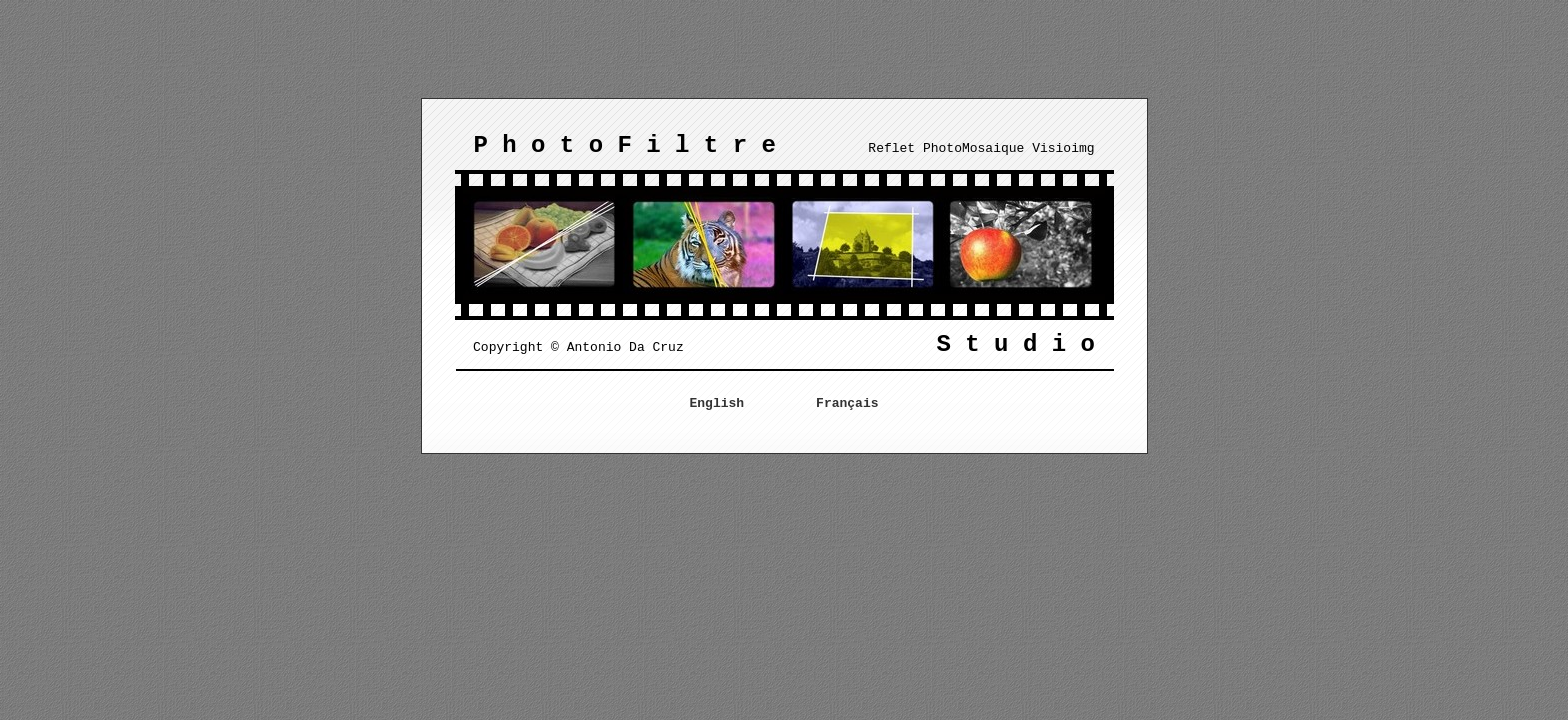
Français (847, 403)
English (716, 403)
